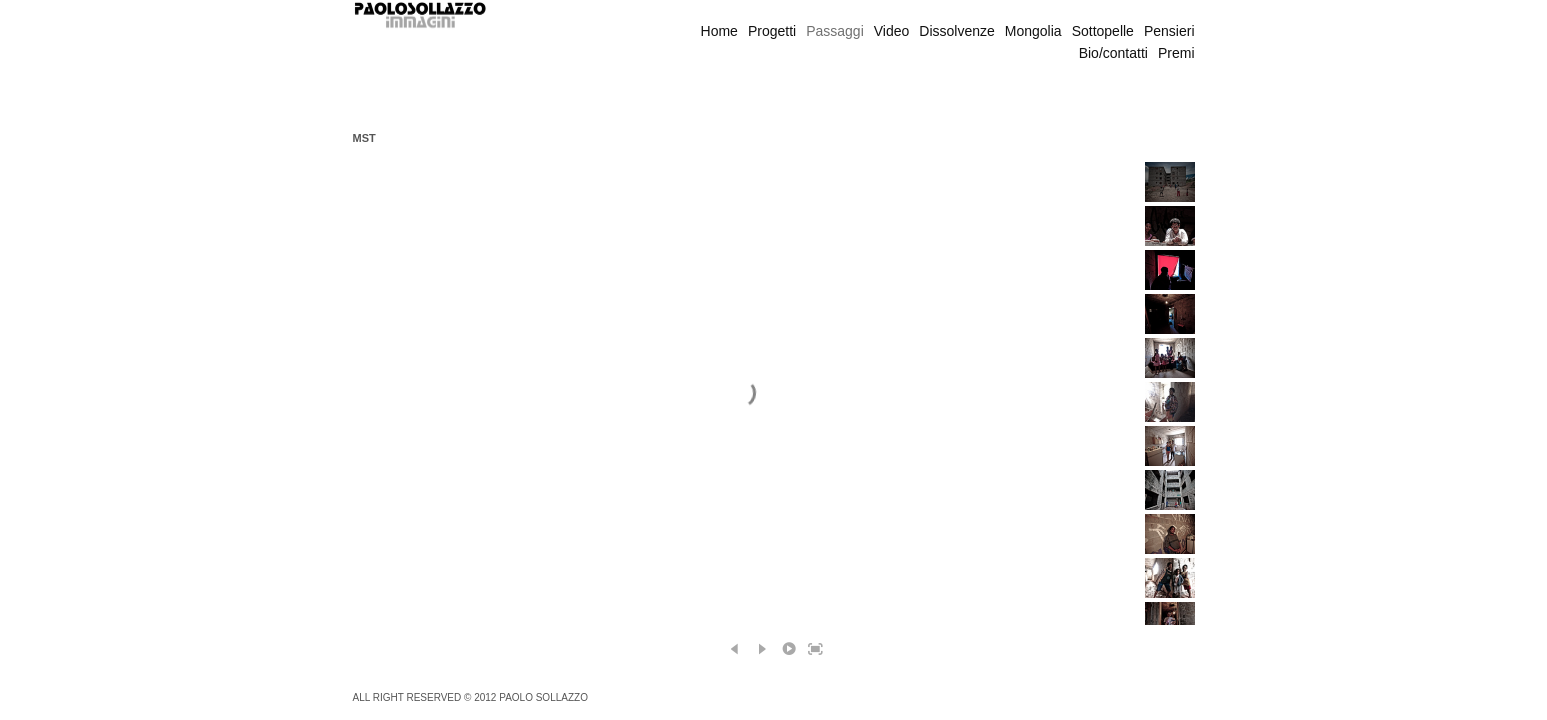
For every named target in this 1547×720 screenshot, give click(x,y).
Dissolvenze (956, 31)
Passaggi (835, 31)
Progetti (772, 31)
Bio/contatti (1113, 53)
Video (892, 31)
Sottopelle (1103, 31)
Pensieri (1169, 31)
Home (719, 31)
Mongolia (1033, 31)
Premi (1176, 53)
